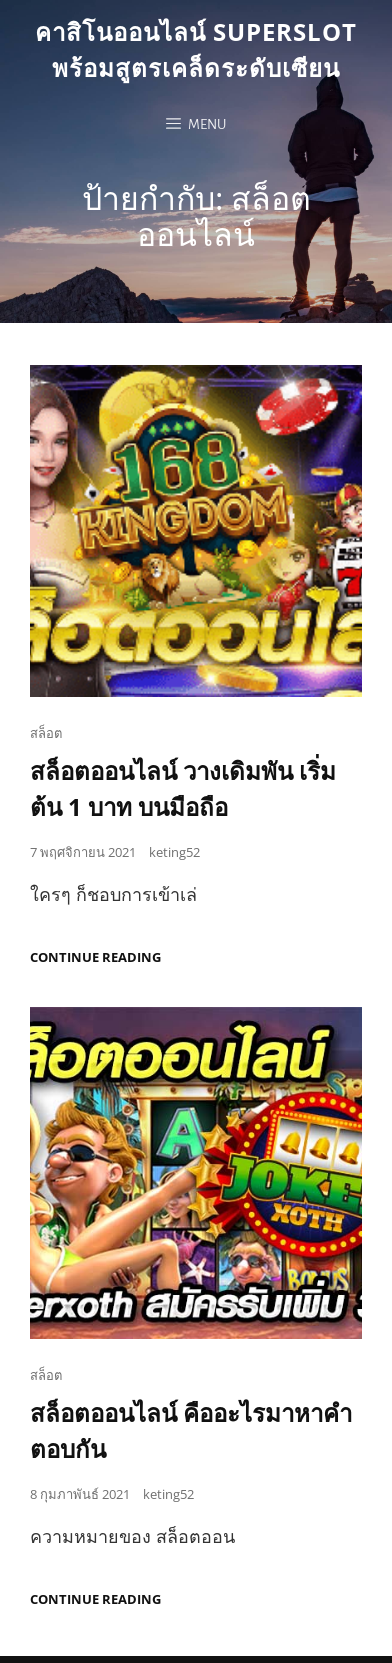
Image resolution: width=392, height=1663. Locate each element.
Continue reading (95, 957)
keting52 (174, 852)
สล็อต (46, 733)
